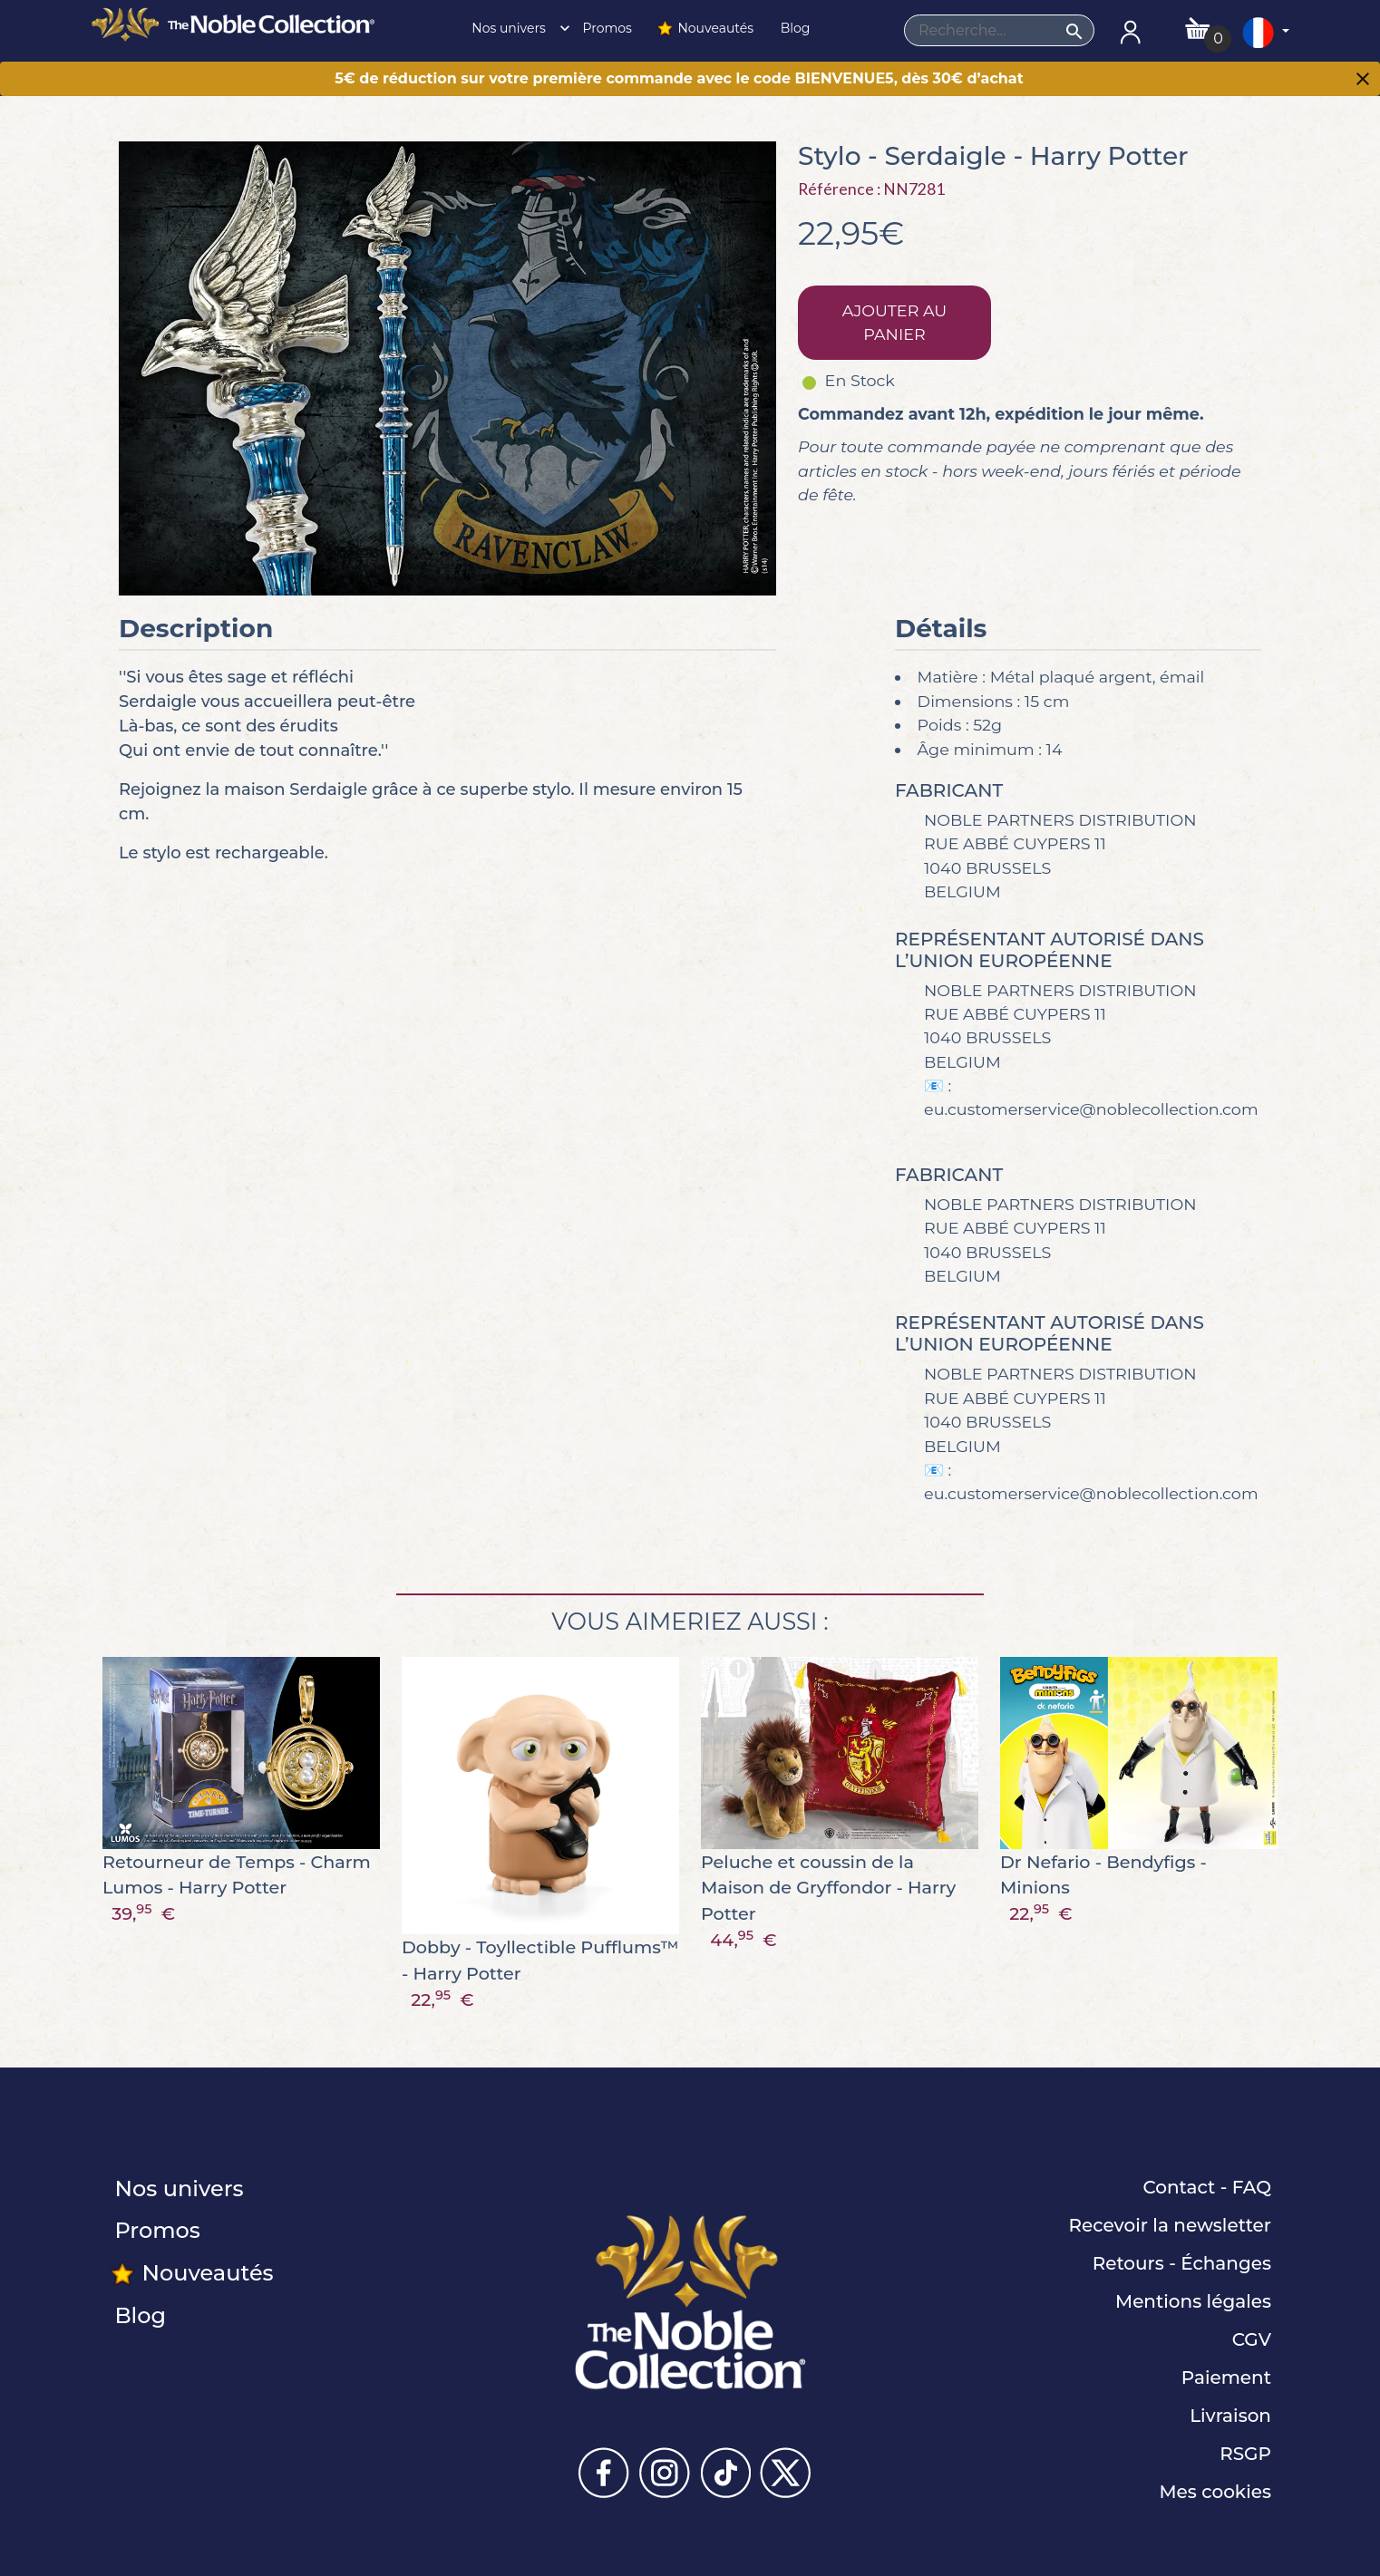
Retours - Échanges (1182, 2263)
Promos (605, 28)
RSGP (1245, 2454)
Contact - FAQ (1206, 2187)
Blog (793, 28)
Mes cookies (1215, 2492)
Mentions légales (1193, 2301)
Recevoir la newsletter (1170, 2225)
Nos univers (516, 28)
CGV (1251, 2339)
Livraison (1230, 2415)
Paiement (1226, 2377)
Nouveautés (704, 28)
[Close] (1363, 80)
